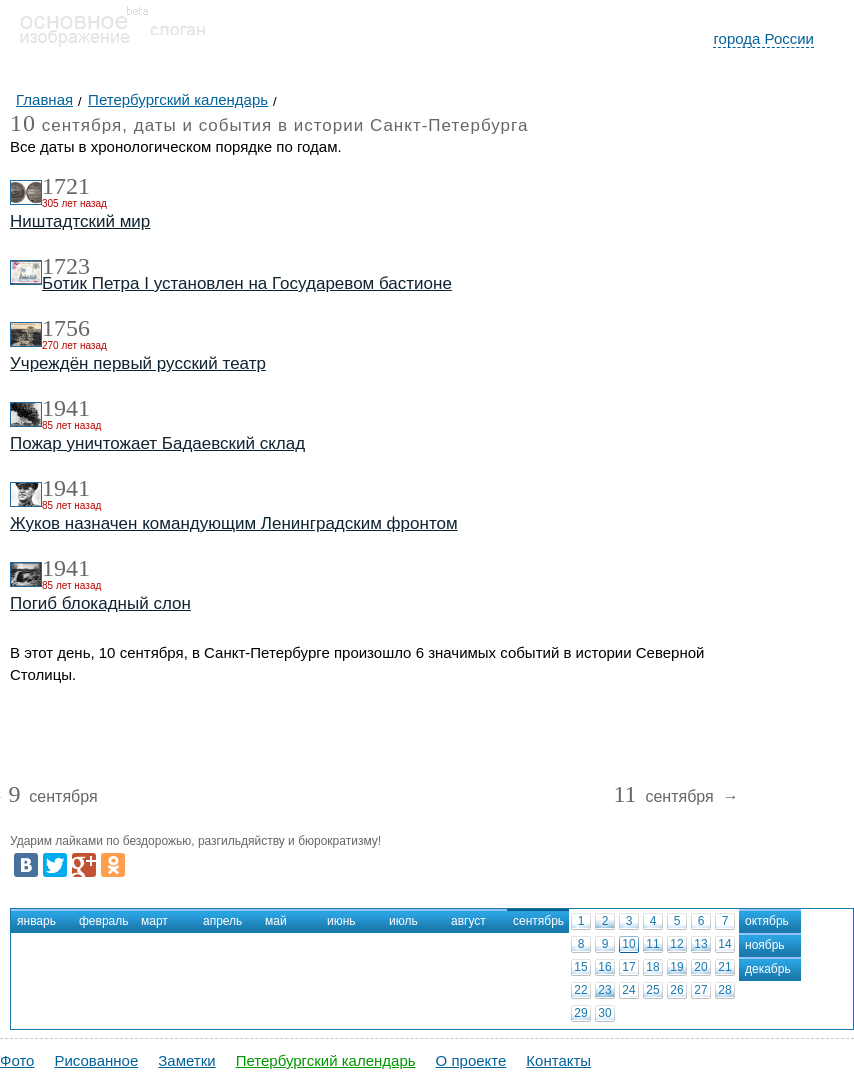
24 (628, 990)
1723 (66, 266)
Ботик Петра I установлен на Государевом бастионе (247, 283)
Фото (17, 1060)
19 (676, 967)
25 (652, 990)
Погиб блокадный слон (100, 603)
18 (652, 967)
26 (676, 990)
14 (724, 944)
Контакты (558, 1060)
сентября (52, 797)
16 (604, 967)
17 (628, 967)
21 (724, 967)
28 (724, 990)
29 (580, 1013)
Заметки (186, 1060)
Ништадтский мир (80, 221)
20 (700, 967)
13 (700, 944)
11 (652, 944)
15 (580, 967)
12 (676, 944)
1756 (66, 328)
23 (604, 990)
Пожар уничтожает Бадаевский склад (157, 443)
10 (628, 944)
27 (700, 990)
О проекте (471, 1060)
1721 (66, 186)
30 (604, 1013)
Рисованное (96, 1060)
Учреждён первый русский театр (138, 363)
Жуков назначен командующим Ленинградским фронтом (234, 523)
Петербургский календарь (326, 1060)
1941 (66, 408)
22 (580, 990)
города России (763, 38)
